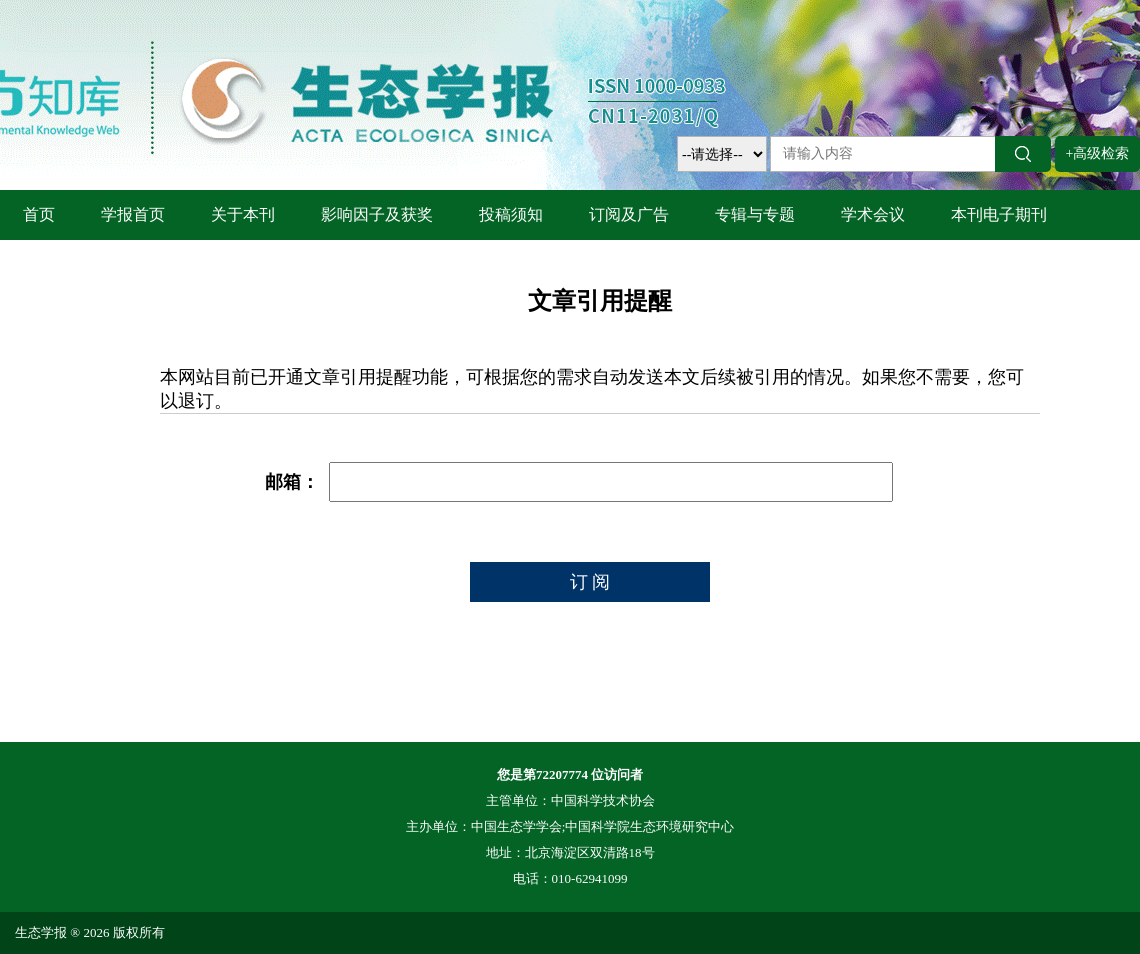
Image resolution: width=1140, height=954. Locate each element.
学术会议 (873, 214)
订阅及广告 (629, 214)
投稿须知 (511, 214)
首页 (39, 214)
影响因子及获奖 (377, 214)
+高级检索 (1098, 153)
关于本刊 (243, 214)
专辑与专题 (755, 214)
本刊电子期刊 (999, 214)
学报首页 (133, 214)
